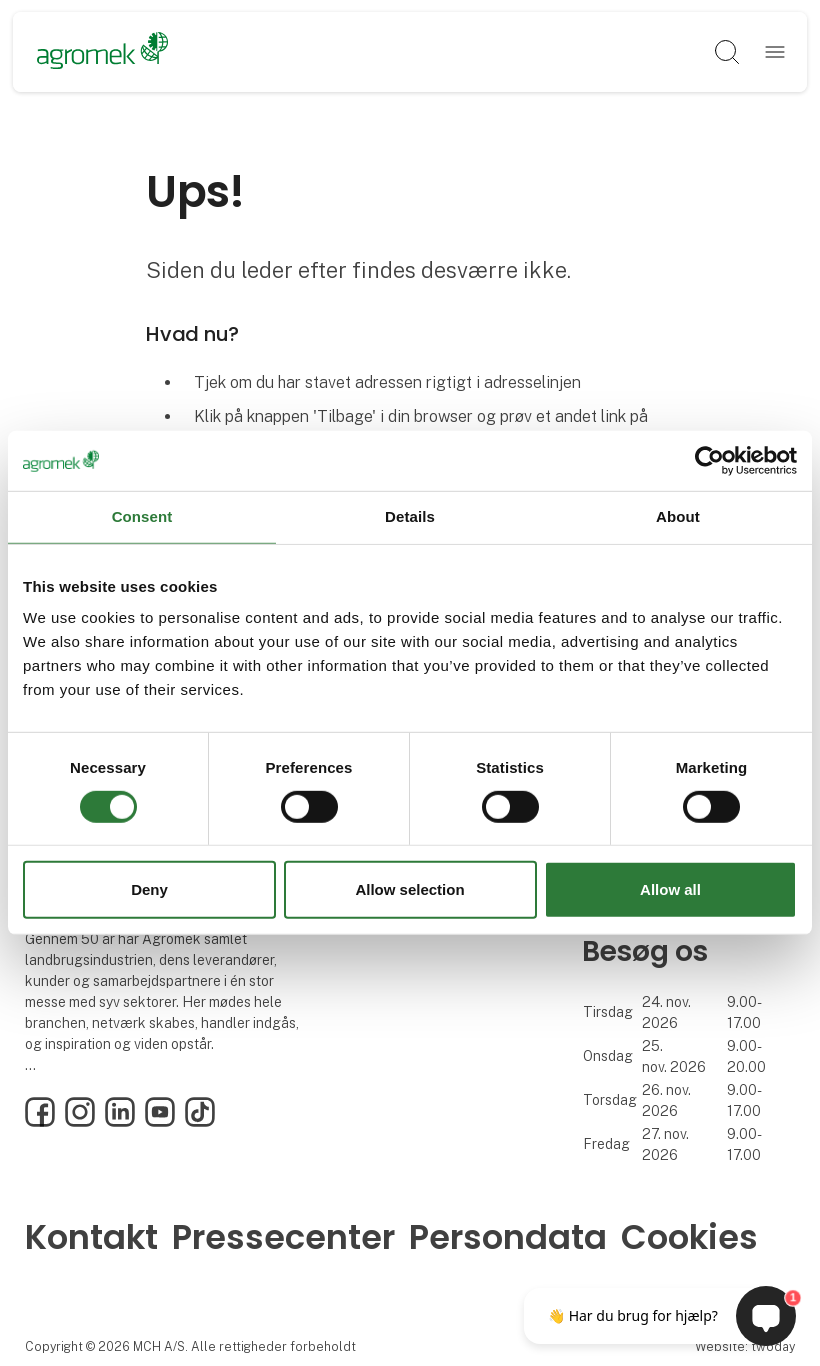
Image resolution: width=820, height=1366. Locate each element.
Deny (149, 889)
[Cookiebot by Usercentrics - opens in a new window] (709, 461)
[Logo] (102, 52)
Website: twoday (745, 1346)
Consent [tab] (142, 516)
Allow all (670, 889)
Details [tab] (410, 516)
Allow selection (409, 889)
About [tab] (678, 516)
